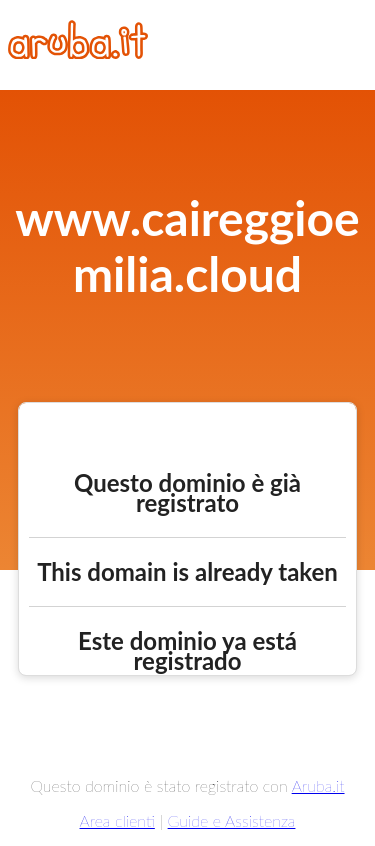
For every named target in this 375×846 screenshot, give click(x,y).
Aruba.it (318, 785)
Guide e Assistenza (232, 820)
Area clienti (117, 820)
